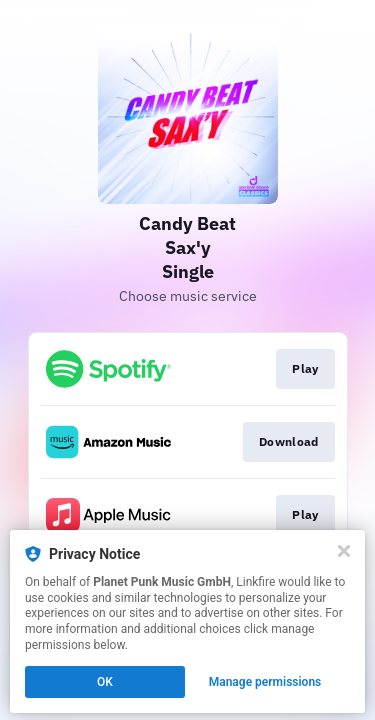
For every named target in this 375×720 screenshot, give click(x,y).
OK (105, 682)
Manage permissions (265, 682)
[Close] (344, 551)
